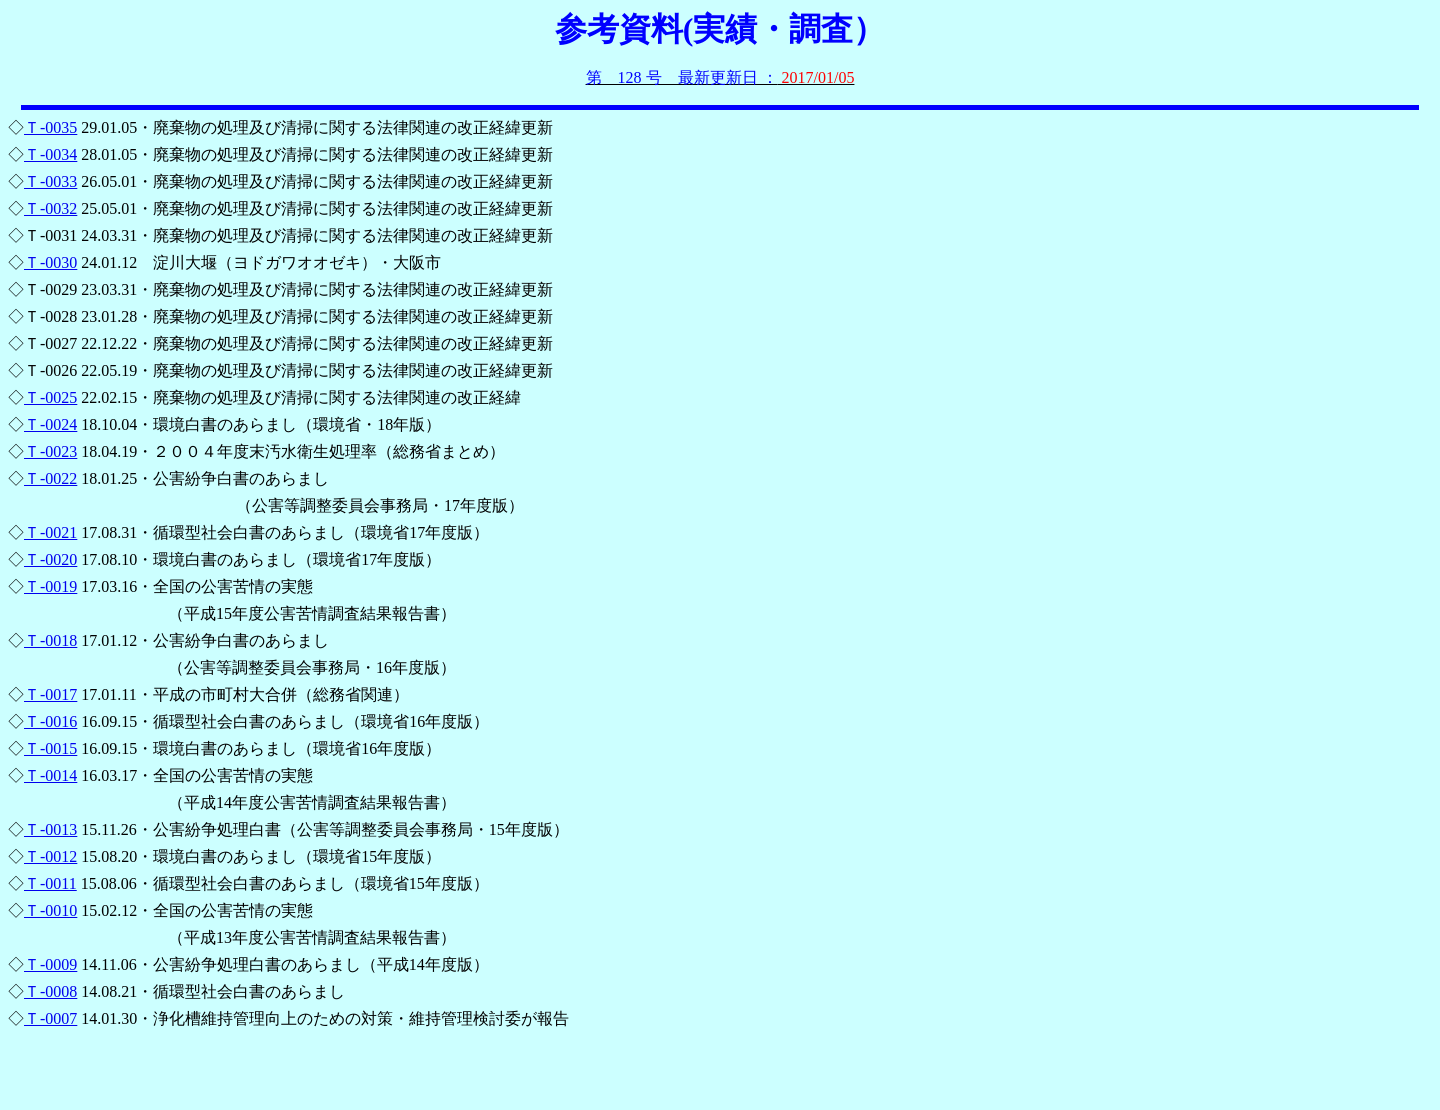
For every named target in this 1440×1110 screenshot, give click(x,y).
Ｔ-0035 (50, 127)
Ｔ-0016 (50, 721)
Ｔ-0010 (50, 910)
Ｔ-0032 (50, 208)
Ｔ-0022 (50, 478)
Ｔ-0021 (50, 532)
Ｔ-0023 (50, 451)
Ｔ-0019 (50, 586)
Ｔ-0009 (50, 964)
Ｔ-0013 (50, 829)
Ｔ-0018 (50, 640)
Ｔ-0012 (50, 856)
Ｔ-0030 (50, 262)
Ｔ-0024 (50, 424)
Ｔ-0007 (50, 1018)
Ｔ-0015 (50, 748)
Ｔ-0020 (50, 559)
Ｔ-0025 (50, 397)
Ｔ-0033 (50, 181)
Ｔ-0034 (50, 154)
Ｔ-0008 (50, 991)
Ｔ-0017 (50, 694)
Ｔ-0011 (50, 883)
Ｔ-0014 (50, 775)
